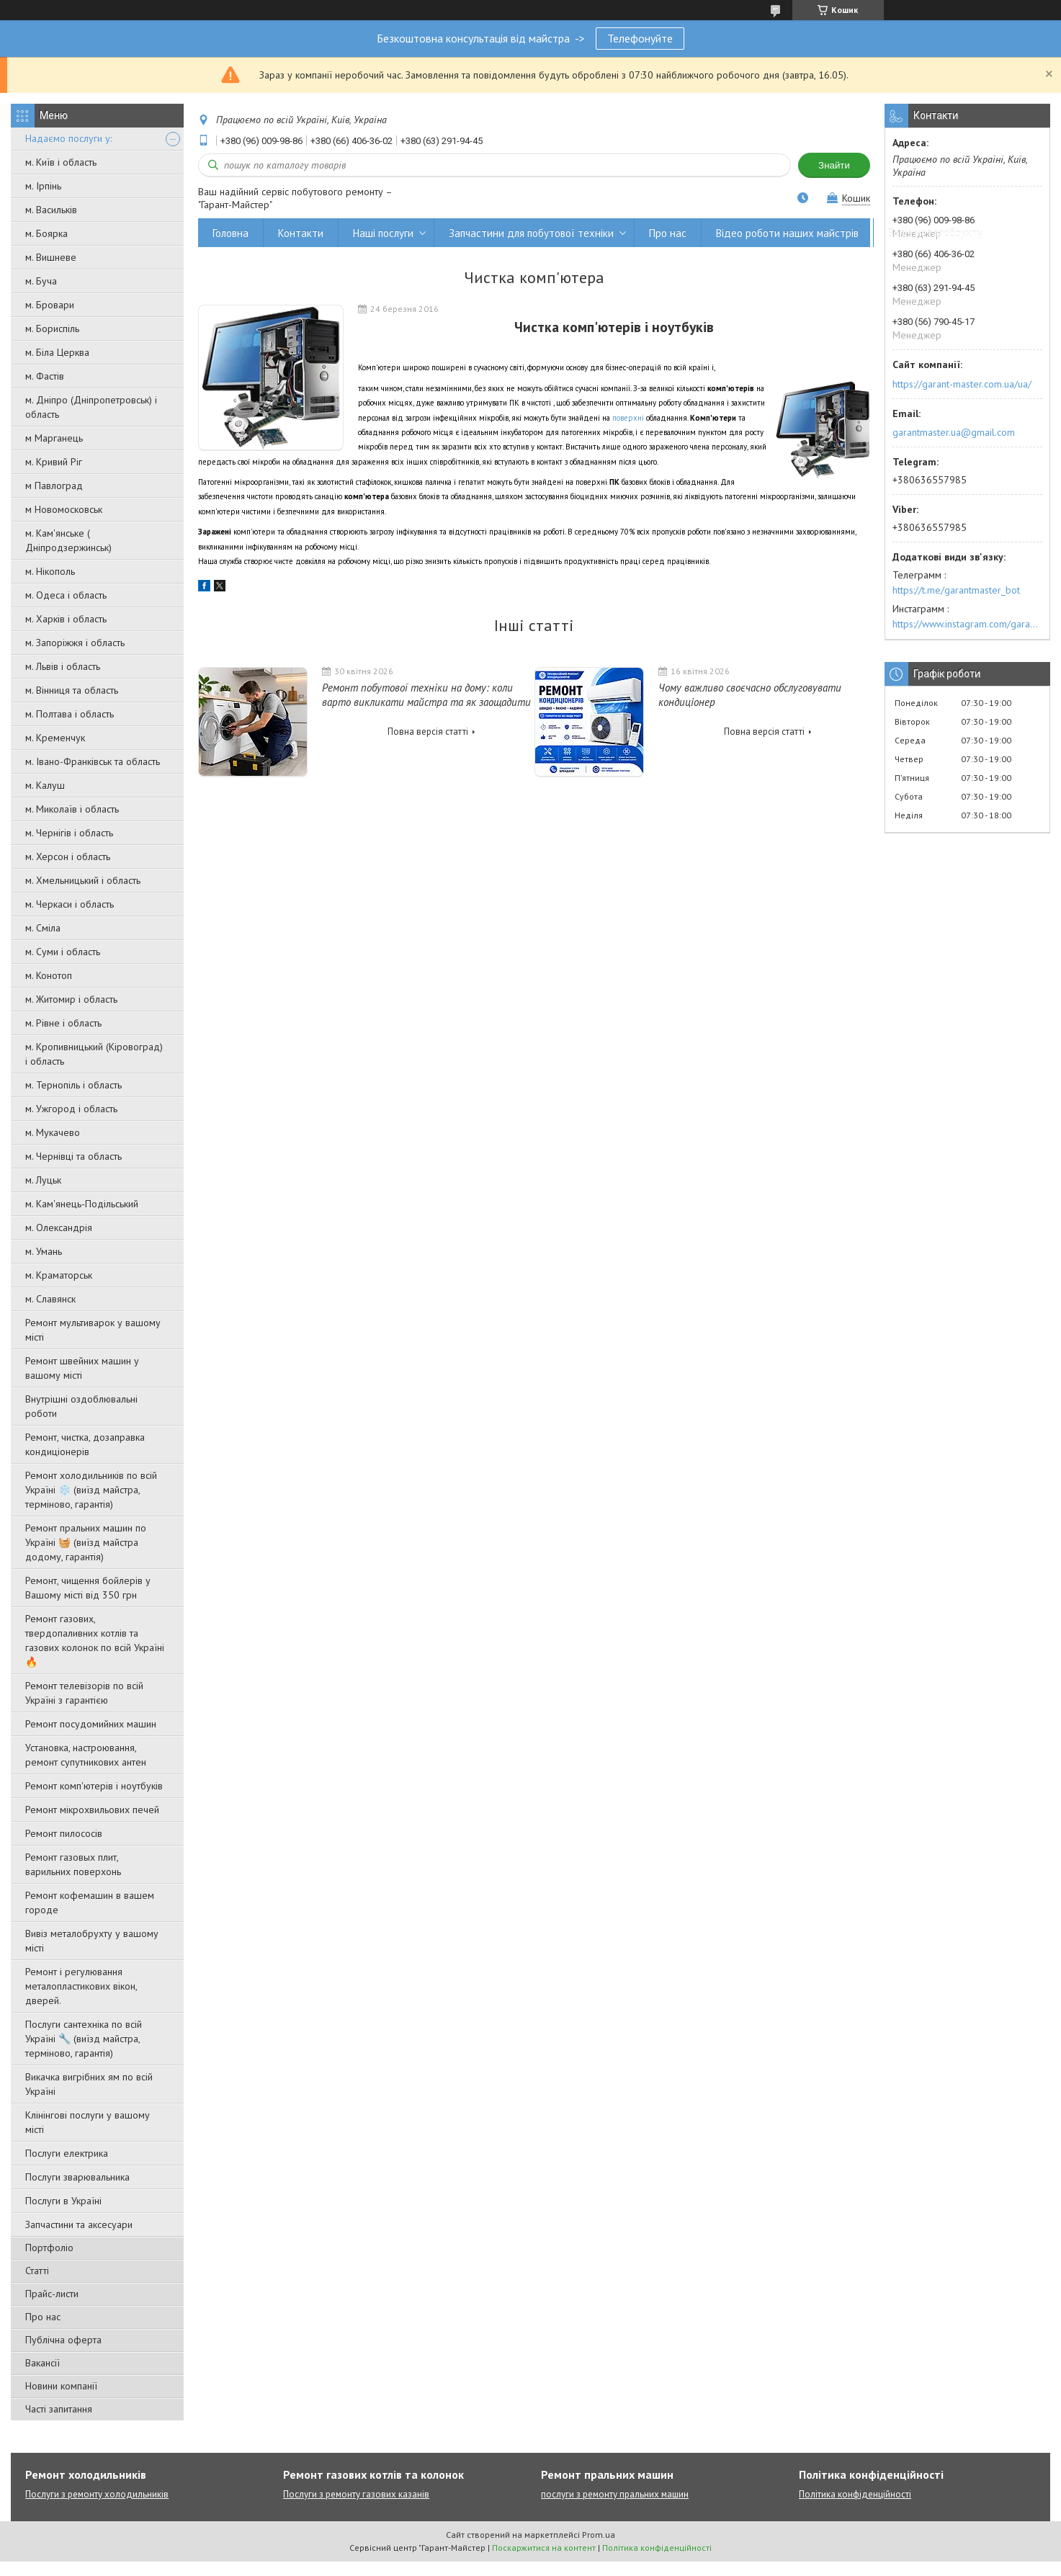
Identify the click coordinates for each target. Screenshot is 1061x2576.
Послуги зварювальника (77, 2176)
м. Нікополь (50, 571)
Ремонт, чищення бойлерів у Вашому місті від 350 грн (88, 1587)
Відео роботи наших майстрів (787, 233)
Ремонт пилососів (63, 1833)
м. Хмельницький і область (82, 880)
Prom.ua (598, 2534)
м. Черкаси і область (69, 904)
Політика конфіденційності (855, 2494)
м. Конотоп (48, 975)
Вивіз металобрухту (935, 233)
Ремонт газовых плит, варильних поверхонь (73, 1864)
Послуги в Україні (63, 2200)
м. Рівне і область (63, 1022)
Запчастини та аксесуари (79, 2224)
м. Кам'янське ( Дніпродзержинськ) (68, 540)
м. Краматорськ (58, 1275)
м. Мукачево (52, 1132)
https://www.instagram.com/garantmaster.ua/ (967, 623)
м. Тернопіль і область (73, 1084)
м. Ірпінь (43, 185)
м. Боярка (46, 233)
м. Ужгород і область (71, 1108)
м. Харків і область (66, 618)
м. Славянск (50, 1298)
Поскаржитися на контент (544, 2547)
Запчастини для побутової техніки (531, 233)
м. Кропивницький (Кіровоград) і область (94, 1054)
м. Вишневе (50, 257)
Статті (37, 2270)
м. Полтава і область (69, 713)
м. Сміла (43, 927)
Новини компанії (61, 2385)
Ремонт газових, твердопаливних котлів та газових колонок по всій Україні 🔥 (94, 1640)
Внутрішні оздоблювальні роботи (81, 1406)
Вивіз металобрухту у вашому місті (91, 1940)
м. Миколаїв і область (72, 808)
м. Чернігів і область (69, 832)
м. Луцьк (43, 1179)
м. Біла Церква (57, 352)
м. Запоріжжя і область (75, 642)
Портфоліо (49, 2247)
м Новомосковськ (63, 509)
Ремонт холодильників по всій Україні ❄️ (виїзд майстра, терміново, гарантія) (91, 1490)
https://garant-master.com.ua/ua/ (961, 383)
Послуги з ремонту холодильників (97, 2494)
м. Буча (41, 280)
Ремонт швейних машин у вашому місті (82, 1368)
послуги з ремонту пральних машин (615, 2494)
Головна (230, 233)
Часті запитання (58, 2408)
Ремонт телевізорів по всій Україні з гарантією (84, 1693)
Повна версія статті (428, 731)
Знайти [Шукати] (834, 165)
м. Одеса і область (66, 595)
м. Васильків (51, 209)
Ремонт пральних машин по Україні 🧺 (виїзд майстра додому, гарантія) (85, 1542)
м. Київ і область (61, 162)
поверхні (628, 418)
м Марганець (54, 437)
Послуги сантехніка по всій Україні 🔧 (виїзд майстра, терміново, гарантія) (83, 2039)
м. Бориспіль (52, 328)
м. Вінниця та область (71, 690)
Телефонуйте (640, 38)
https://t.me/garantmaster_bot (956, 589)
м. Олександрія (58, 1227)
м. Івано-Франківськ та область (92, 761)
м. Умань (43, 1251)
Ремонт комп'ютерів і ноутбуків (94, 1785)
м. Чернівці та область (73, 1156)
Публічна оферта (63, 2339)
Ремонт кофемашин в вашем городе (89, 1902)
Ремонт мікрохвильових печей (92, 1809)
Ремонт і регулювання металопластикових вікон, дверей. (81, 1986)
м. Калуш (45, 785)
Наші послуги (383, 233)
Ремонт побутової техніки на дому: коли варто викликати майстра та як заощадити (426, 695)
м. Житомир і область (71, 999)
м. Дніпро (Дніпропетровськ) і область (91, 407)
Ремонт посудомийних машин (90, 1723)
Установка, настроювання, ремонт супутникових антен (85, 1754)
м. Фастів (44, 376)
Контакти (300, 233)
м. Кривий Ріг (53, 461)
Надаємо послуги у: (68, 138)
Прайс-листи (52, 2293)
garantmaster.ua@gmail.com (953, 432)
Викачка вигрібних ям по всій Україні (89, 2084)
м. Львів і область (62, 666)
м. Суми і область (62, 951)
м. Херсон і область (67, 856)
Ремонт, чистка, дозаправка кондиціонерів (85, 1444)
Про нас (43, 2316)
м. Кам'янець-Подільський (81, 1203)
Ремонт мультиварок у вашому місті (93, 1329)
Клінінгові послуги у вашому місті (87, 2122)
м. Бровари (49, 304)
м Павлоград (54, 485)
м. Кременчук (55, 737)
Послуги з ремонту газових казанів (356, 2494)
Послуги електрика (66, 2153)
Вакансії (42, 2362)
